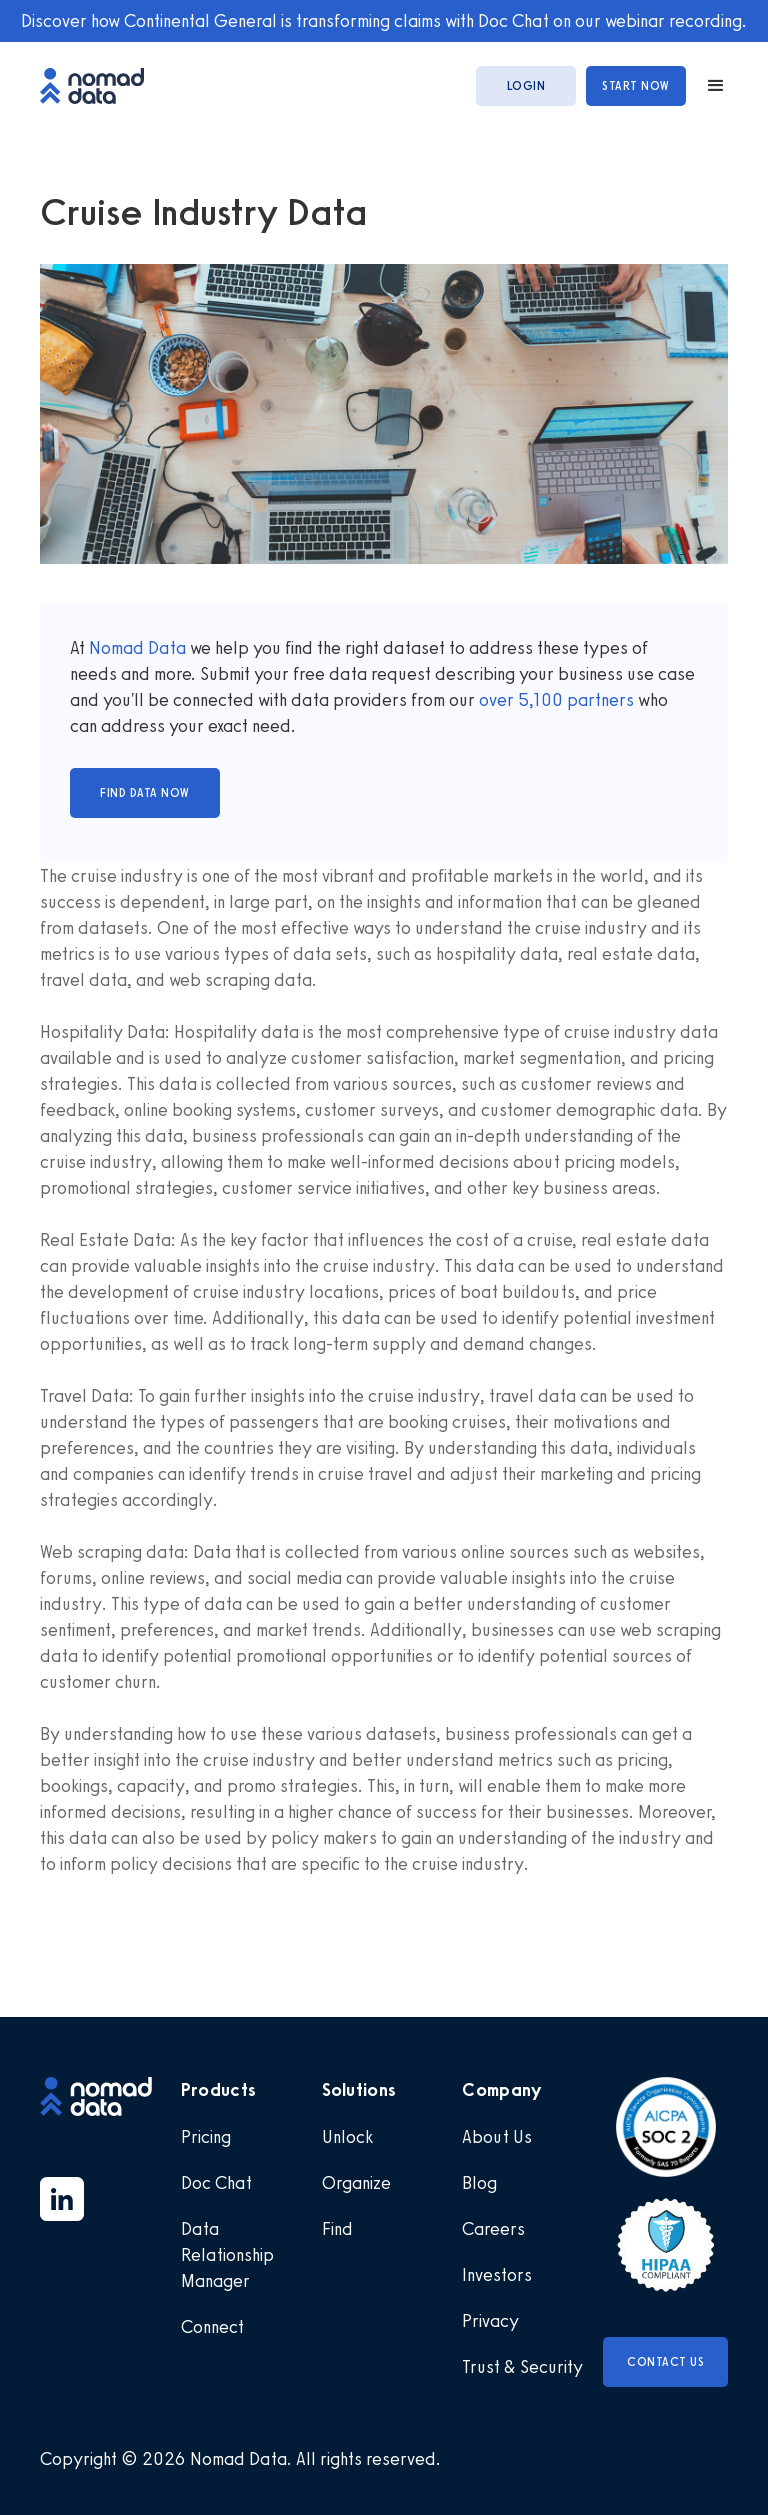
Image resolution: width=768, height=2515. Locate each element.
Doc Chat (216, 2183)
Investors (497, 2275)
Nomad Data (137, 648)
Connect (212, 2327)
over (498, 700)
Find (337, 2229)
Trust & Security (522, 2367)
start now (636, 86)
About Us (497, 2137)
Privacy (490, 2321)
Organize (356, 2183)
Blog (479, 2183)
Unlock (347, 2137)
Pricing (206, 2137)
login (526, 86)
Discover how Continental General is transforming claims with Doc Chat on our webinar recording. (384, 21)
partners (598, 700)
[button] (707, 86)
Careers (493, 2229)
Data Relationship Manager (227, 2255)
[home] (102, 85)
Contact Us (665, 2362)
